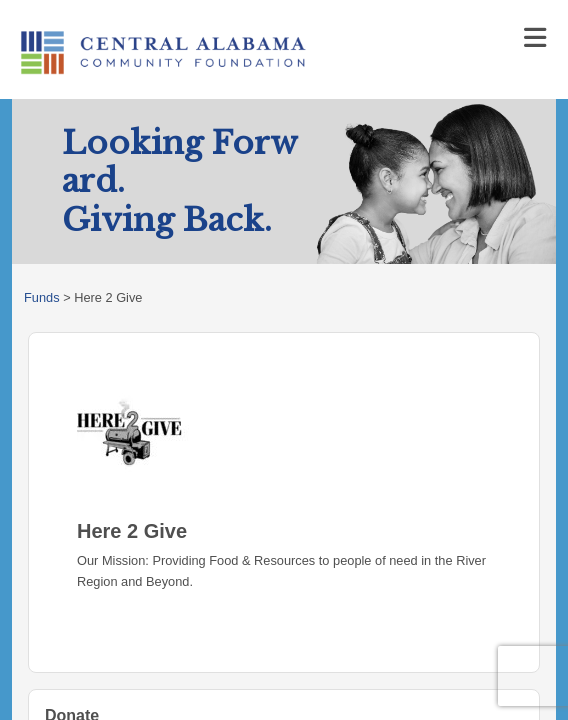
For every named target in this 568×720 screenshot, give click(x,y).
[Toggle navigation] (535, 38)
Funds (42, 297)
